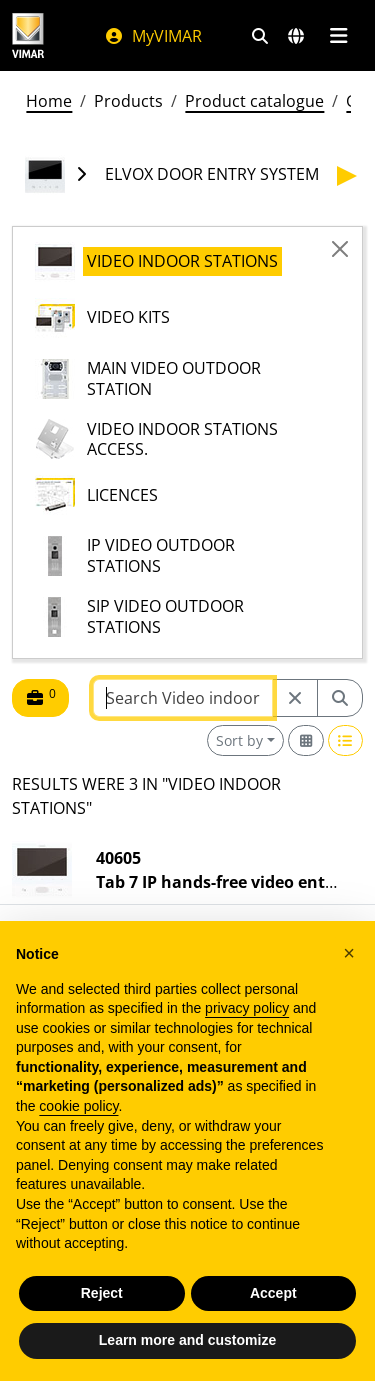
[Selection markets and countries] (296, 36)
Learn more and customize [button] (187, 1340)
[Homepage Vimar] (28, 35)
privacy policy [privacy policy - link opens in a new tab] (247, 1008)
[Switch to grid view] (306, 740)
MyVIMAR (153, 36)
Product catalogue (254, 101)
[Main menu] (338, 36)
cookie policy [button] (78, 1106)
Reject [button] (102, 1293)
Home (49, 101)
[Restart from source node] (295, 698)
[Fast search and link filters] (260, 36)
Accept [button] (273, 1293)
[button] (349, 953)
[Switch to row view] (346, 740)
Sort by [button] (239, 740)
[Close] (340, 249)
